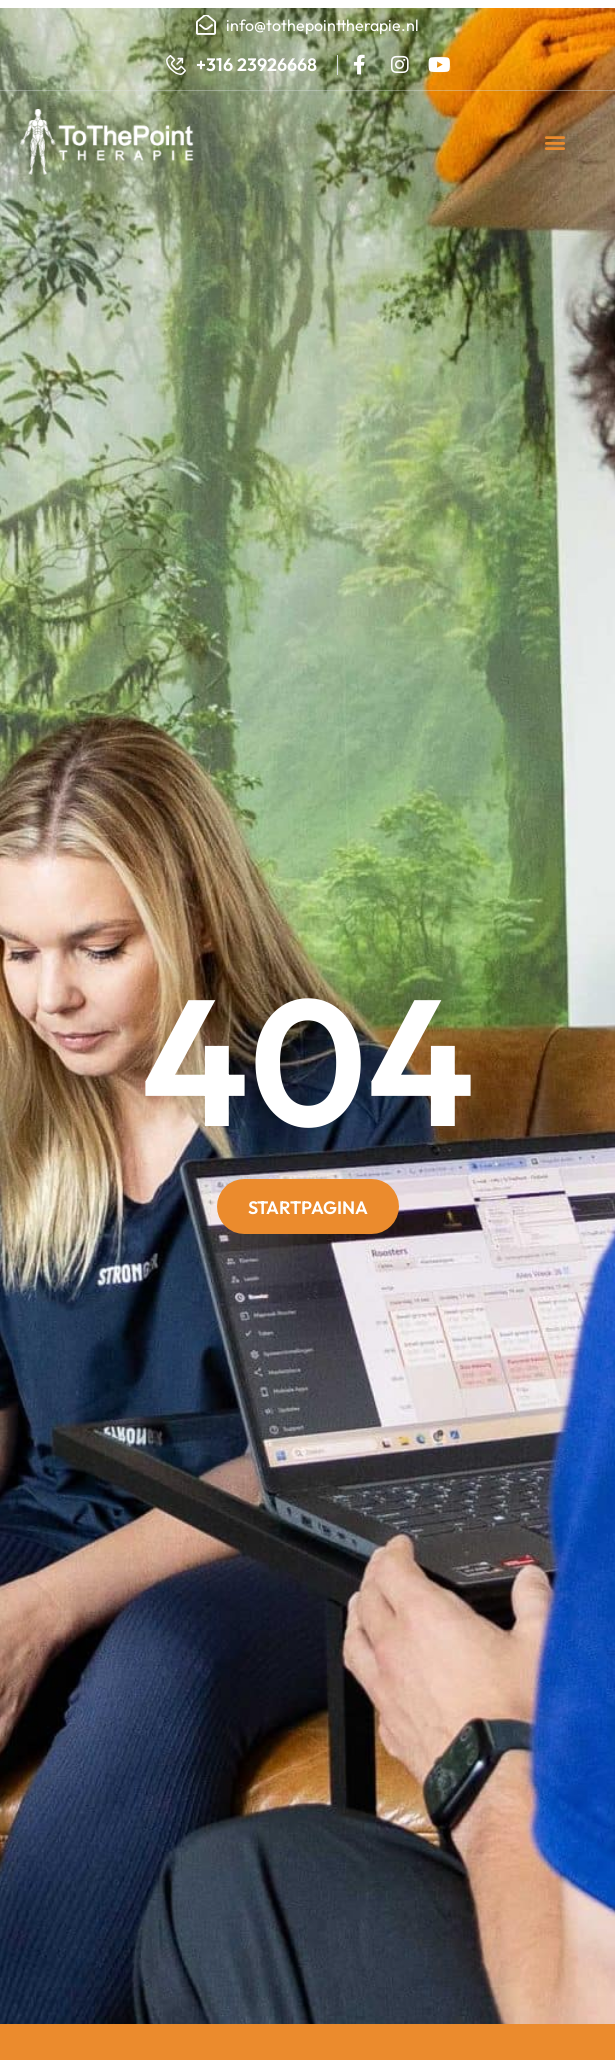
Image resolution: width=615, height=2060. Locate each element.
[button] (555, 142)
